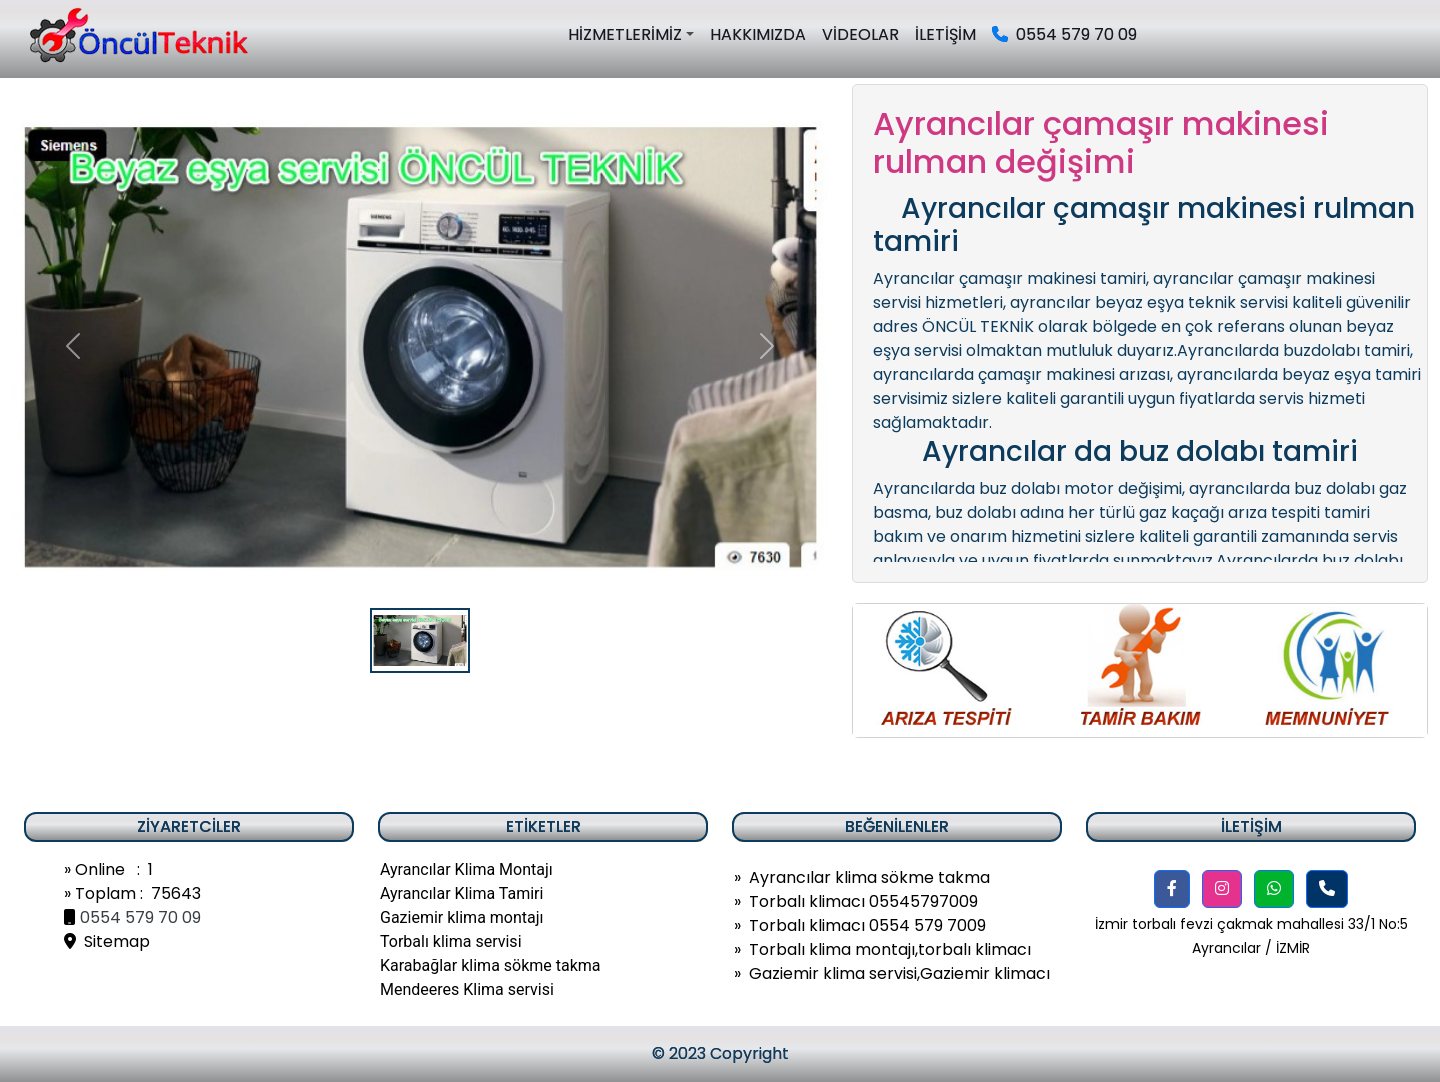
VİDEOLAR (860, 34)
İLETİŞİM (945, 34)
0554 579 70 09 (1064, 34)
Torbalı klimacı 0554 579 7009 (867, 925)
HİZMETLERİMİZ (625, 34)
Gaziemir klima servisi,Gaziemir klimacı (899, 973)
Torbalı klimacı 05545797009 (863, 901)
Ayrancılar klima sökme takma (869, 877)
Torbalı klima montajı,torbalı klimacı (890, 949)
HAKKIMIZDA (758, 34)
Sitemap (107, 941)
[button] (1172, 889)
